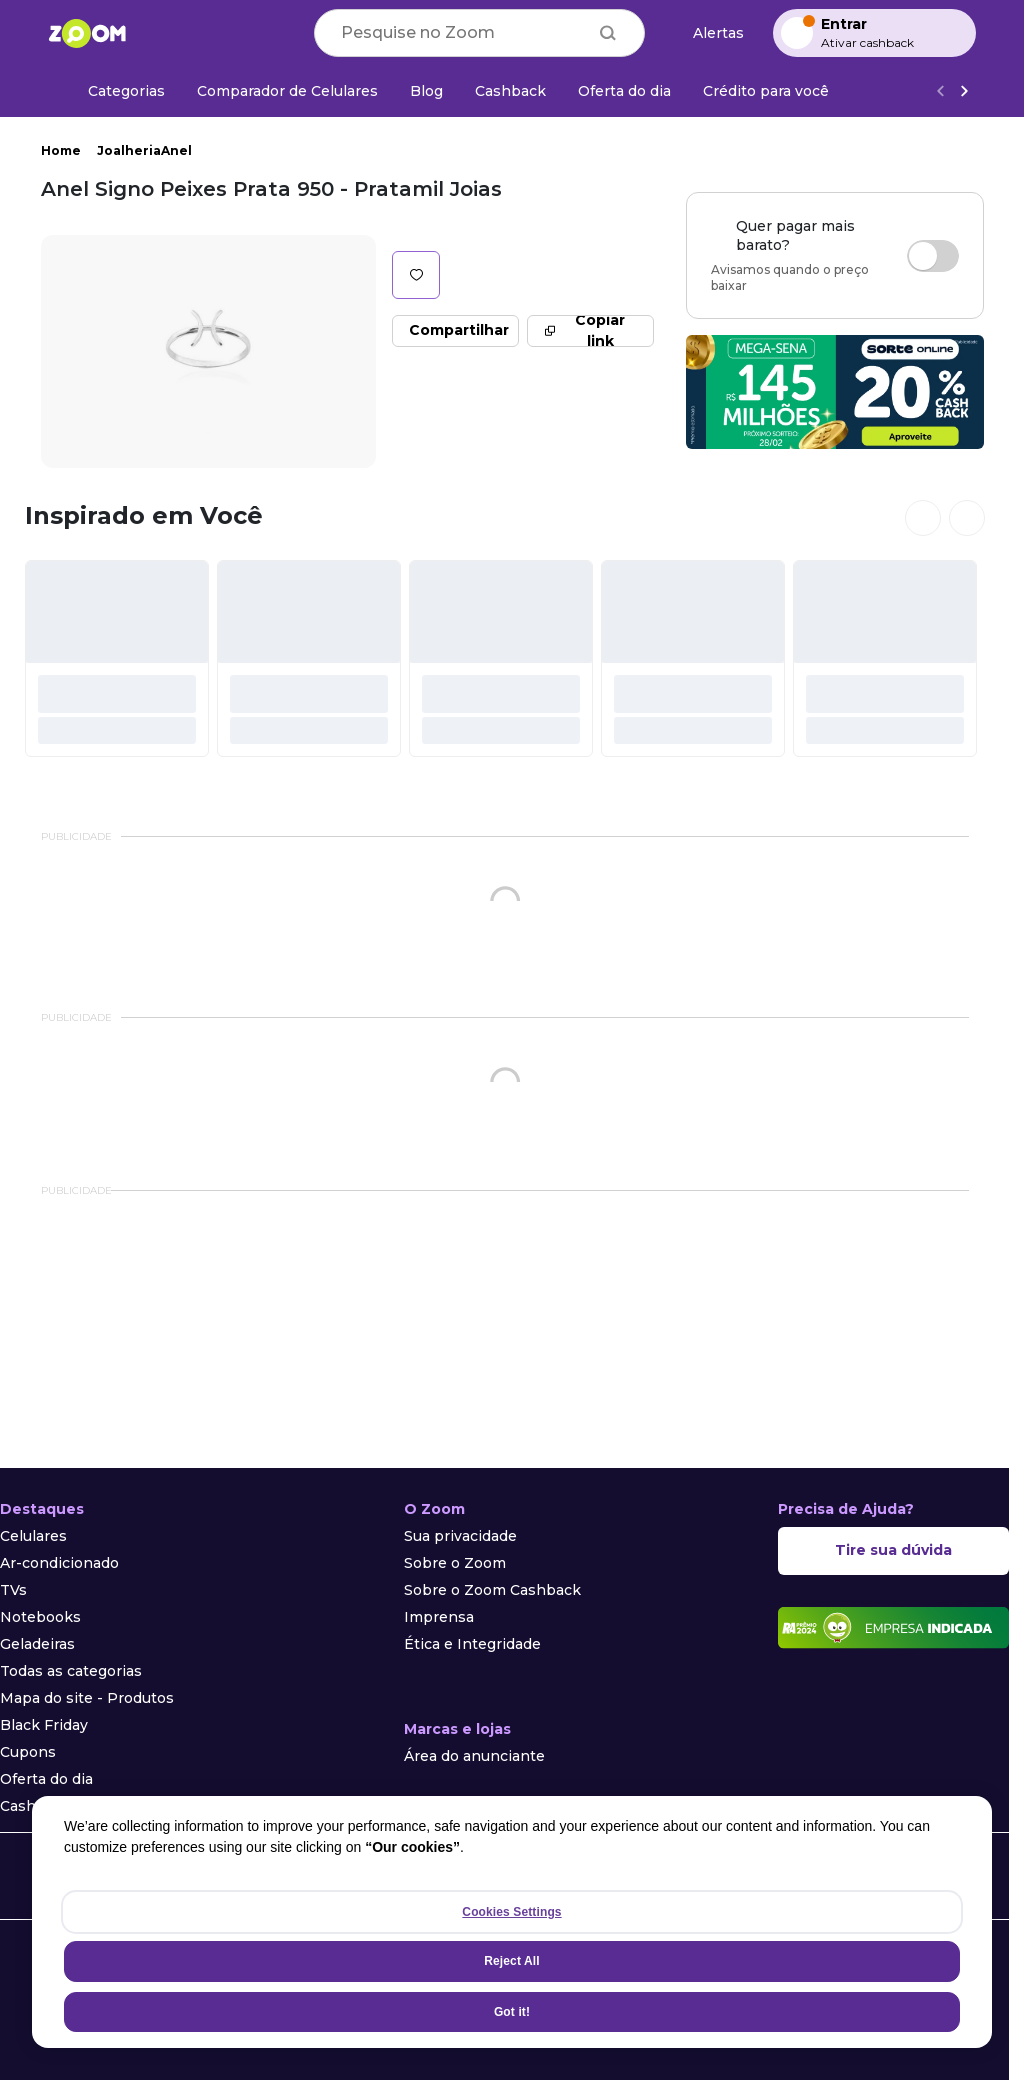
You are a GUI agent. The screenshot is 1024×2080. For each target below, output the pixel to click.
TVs (13, 1590)
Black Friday (44, 1725)
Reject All (511, 1961)
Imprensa (439, 1617)
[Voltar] (940, 91)
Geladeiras (37, 1644)
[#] (117, 658)
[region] (512, 1922)
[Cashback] (510, 91)
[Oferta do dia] (624, 91)
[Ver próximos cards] (967, 518)
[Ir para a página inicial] (87, 33)
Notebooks (40, 1617)
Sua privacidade (460, 1536)
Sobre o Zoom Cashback (492, 1590)
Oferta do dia (46, 1779)
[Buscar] (608, 33)
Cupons (28, 1752)
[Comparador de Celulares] (287, 91)
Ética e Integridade (472, 1644)
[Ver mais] (964, 91)
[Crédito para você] (766, 91)
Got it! (512, 2012)
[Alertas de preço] (709, 33)
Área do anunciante (474, 1756)
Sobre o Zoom (455, 1563)
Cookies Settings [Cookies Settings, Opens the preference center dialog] (511, 1912)
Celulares (33, 1536)
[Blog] (426, 91)
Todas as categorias (71, 1671)
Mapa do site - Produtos (87, 1698)
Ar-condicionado (59, 1563)
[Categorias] (114, 91)
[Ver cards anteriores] (923, 518)
